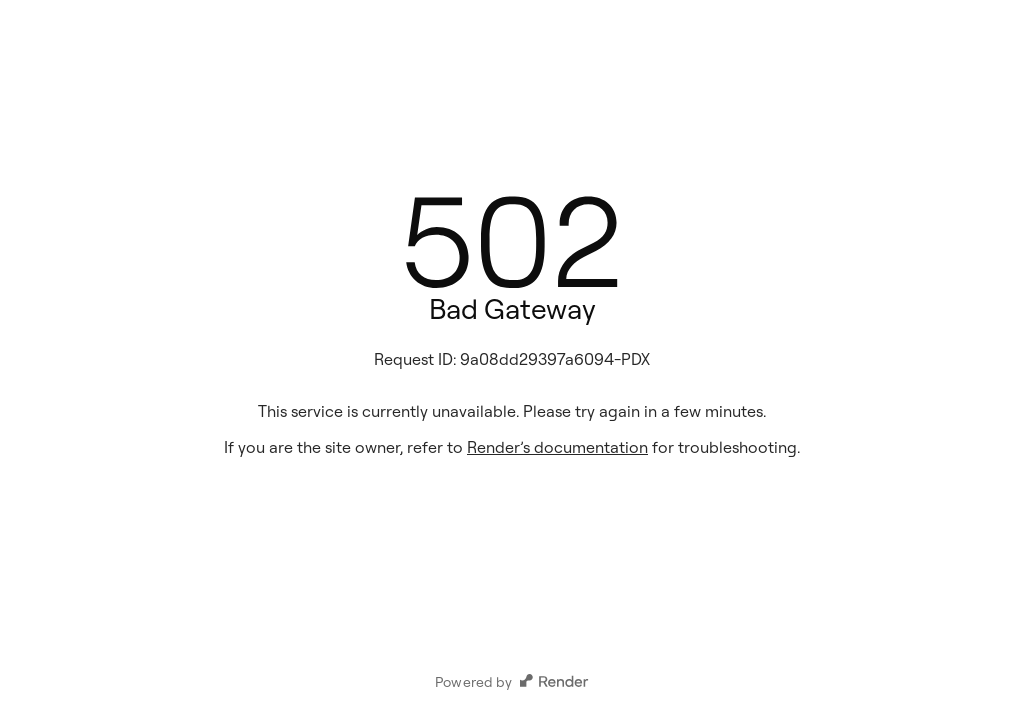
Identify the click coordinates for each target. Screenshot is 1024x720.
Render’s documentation (557, 447)
